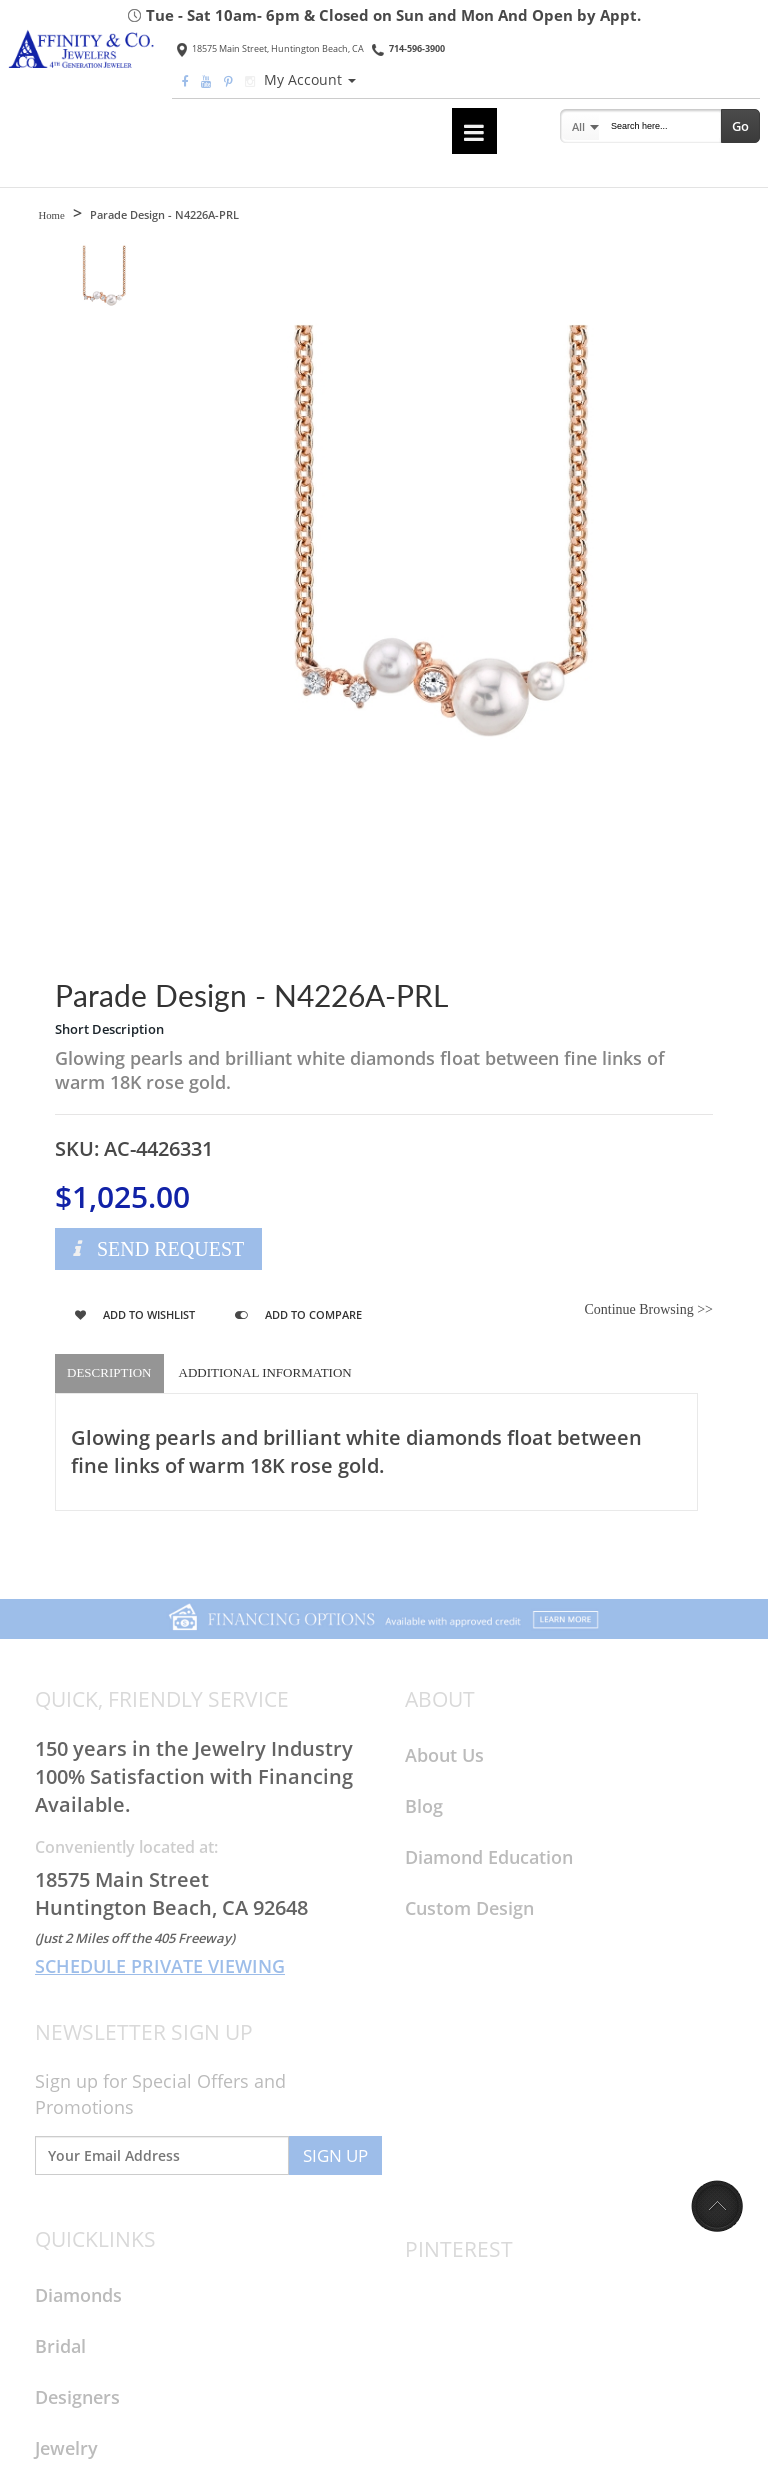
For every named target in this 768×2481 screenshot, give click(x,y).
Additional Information (265, 1372)
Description (109, 1372)
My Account (310, 79)
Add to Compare (298, 1314)
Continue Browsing (648, 1309)
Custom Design (469, 1908)
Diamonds (78, 2295)
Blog (424, 1806)
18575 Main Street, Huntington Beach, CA (270, 48)
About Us (444, 1755)
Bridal (60, 2346)
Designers (77, 2397)
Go (740, 126)
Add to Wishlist (135, 1314)
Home (51, 215)
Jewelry (66, 2448)
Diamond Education (489, 1857)
